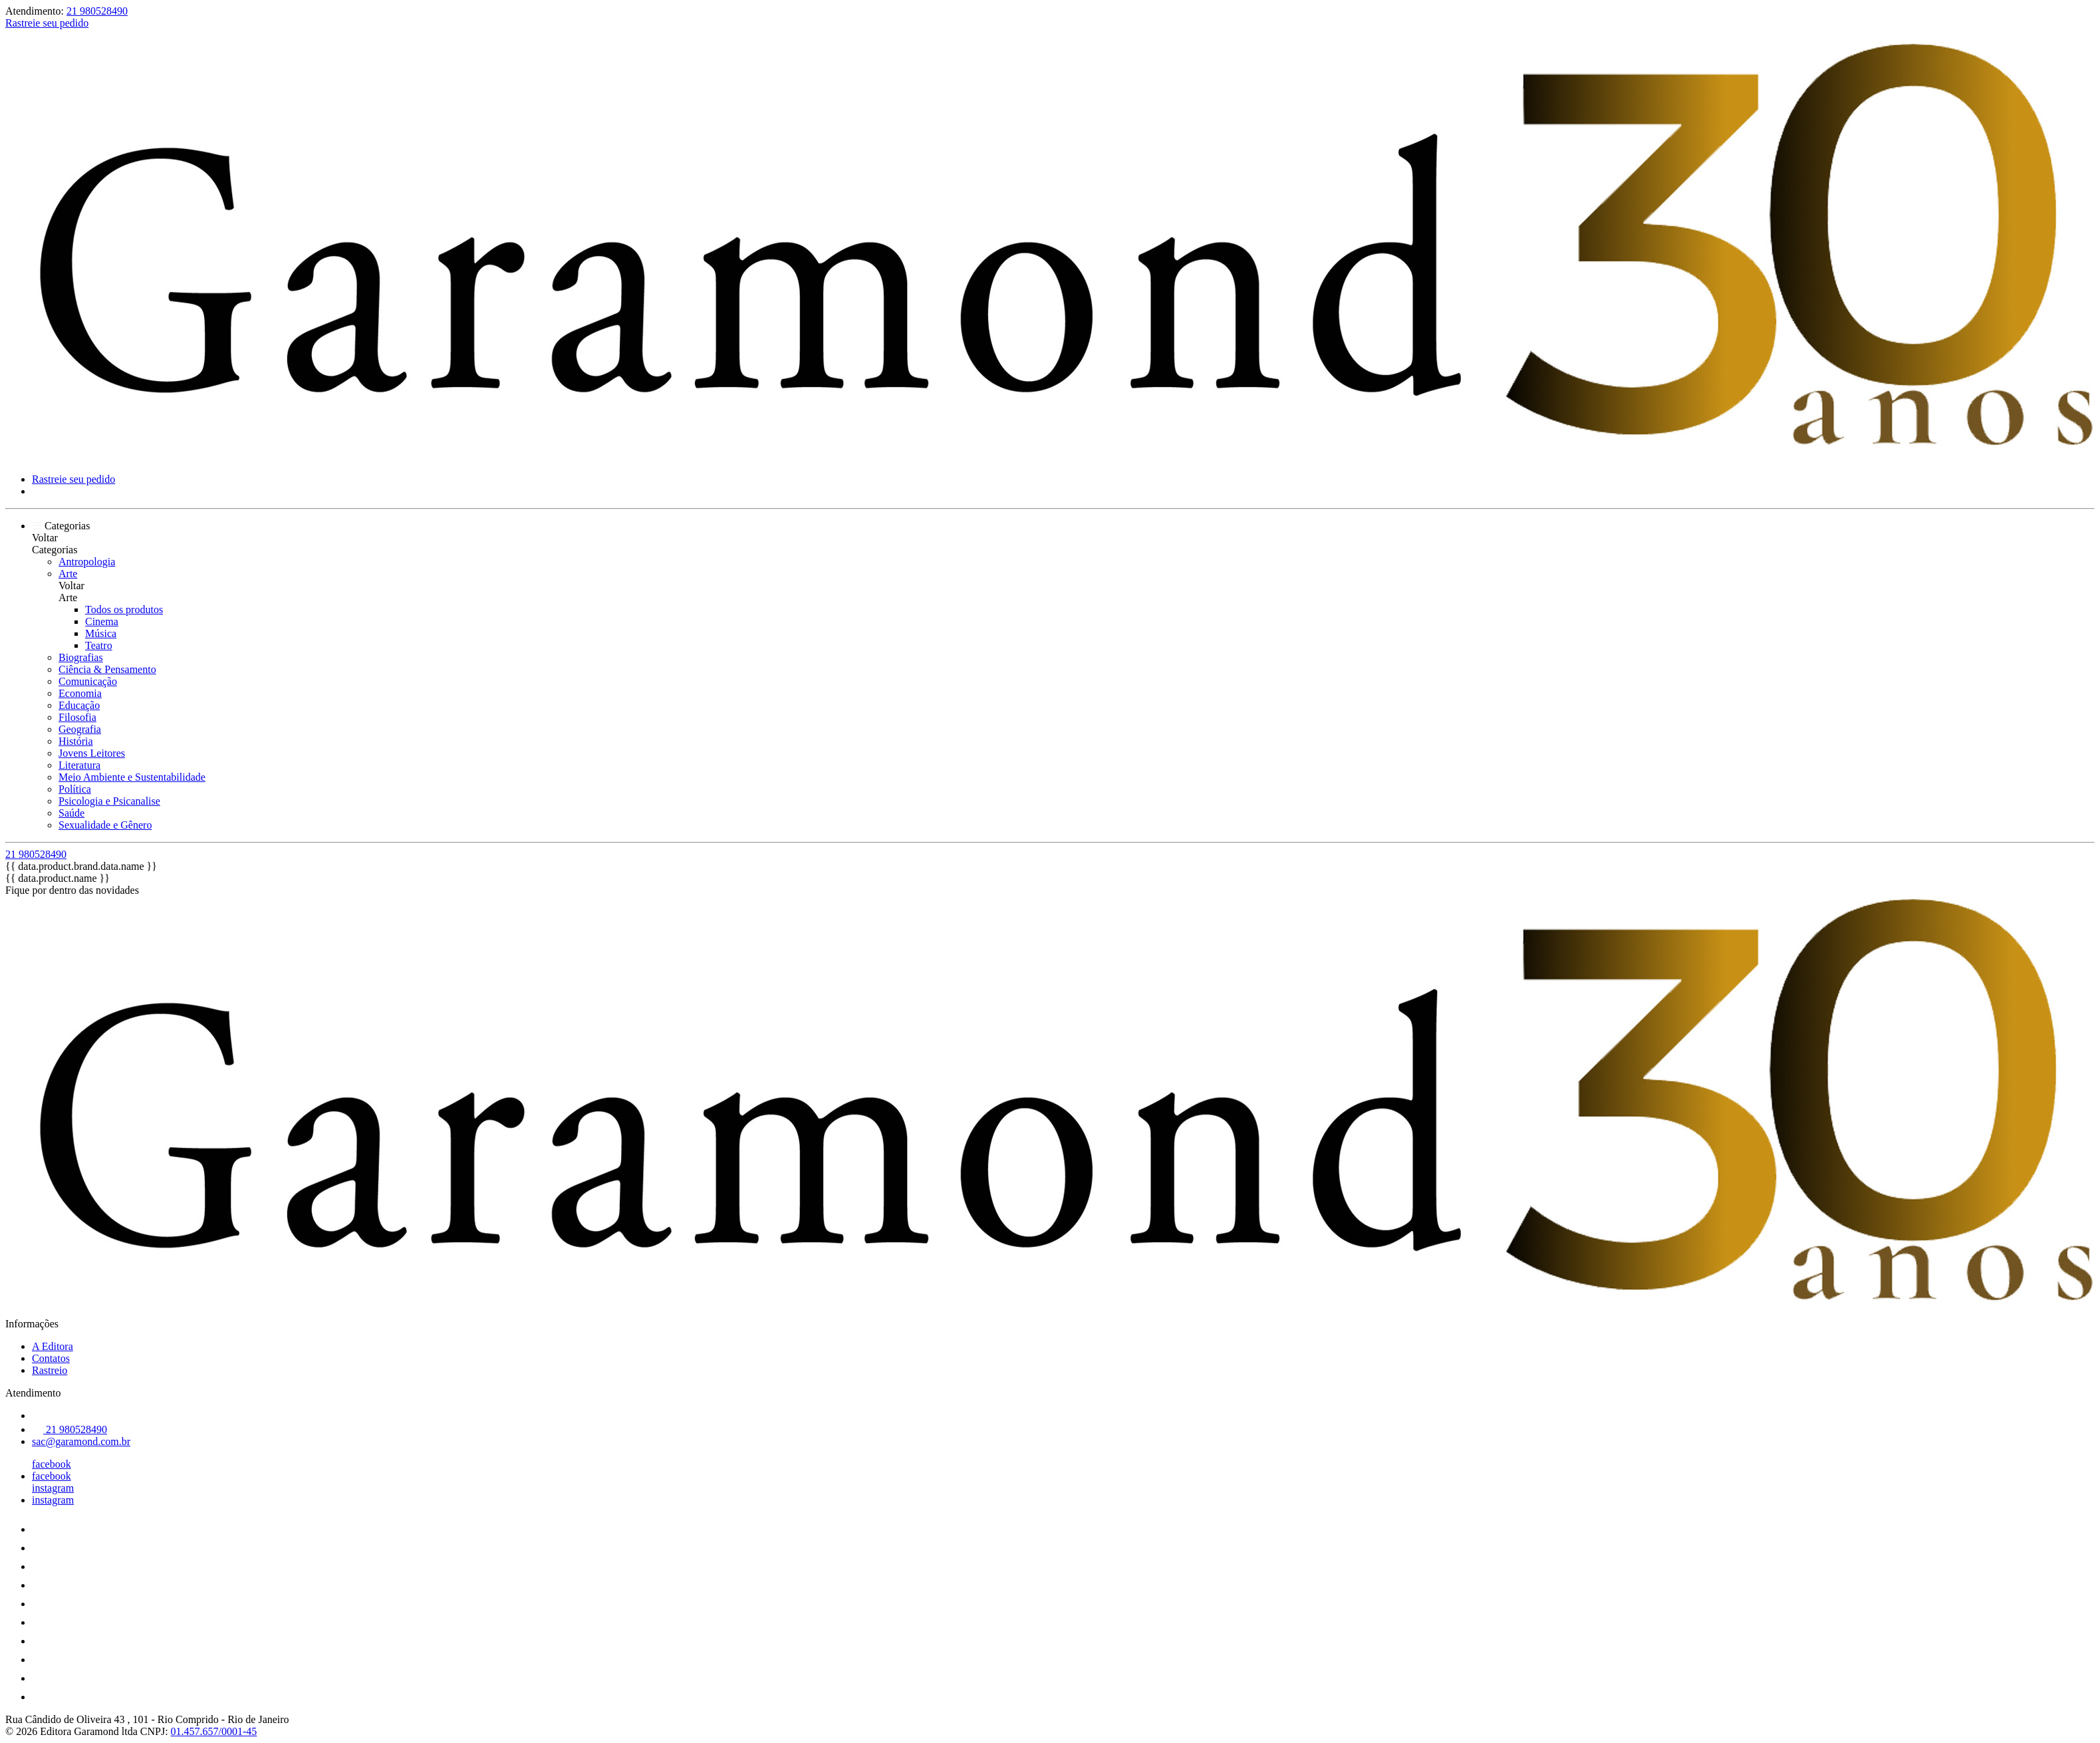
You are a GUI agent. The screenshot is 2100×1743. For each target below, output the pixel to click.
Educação (79, 705)
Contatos (51, 1358)
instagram (53, 1488)
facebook (51, 1464)
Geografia (80, 729)
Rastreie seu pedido (46, 23)
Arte (68, 573)
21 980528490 (97, 11)
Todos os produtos (124, 609)
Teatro (98, 645)
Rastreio (49, 1370)
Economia (80, 693)
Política (75, 789)
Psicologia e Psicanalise (109, 801)
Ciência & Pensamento (107, 669)
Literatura (79, 765)
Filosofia (77, 717)
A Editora (52, 1346)
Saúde (71, 813)
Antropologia (87, 561)
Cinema (101, 621)
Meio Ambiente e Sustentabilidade (132, 777)
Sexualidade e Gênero (105, 825)
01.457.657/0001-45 (214, 1731)
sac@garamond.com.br (81, 1441)
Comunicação (88, 681)
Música (100, 633)
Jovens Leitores (92, 753)
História (76, 741)
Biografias (81, 657)
